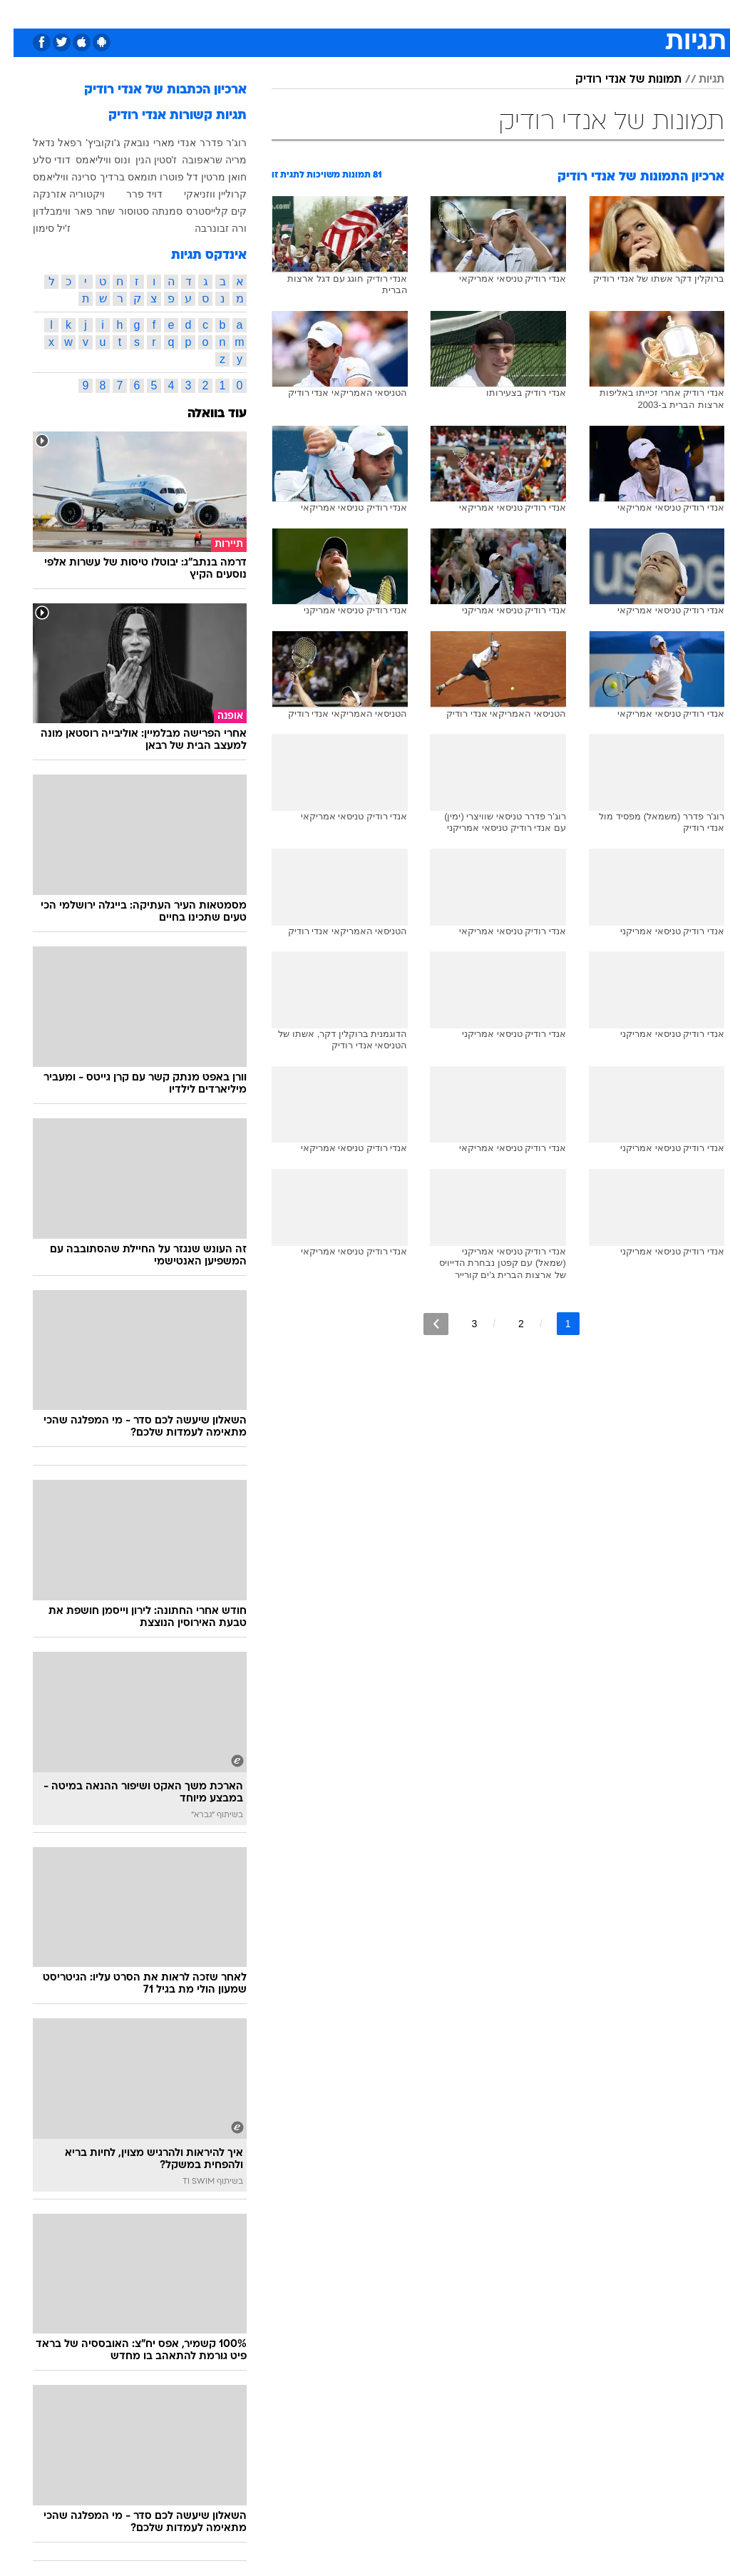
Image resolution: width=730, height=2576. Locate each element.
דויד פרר (131, 194)
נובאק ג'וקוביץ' (103, 142)
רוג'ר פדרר (209, 142)
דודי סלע (38, 159)
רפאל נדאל (43, 142)
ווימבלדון (38, 211)
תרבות (463, 13)
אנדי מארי (161, 142)
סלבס (422, 13)
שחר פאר (81, 211)
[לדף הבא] (422, 1324)
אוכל (349, 13)
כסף (385, 13)
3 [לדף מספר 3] (460, 1323)
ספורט (557, 13)
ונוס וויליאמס (89, 159)
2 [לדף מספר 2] (507, 1323)
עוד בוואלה (203, 414)
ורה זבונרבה (207, 228)
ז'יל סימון (38, 228)
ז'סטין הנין (143, 159)
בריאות (308, 13)
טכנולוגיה (214, 13)
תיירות (263, 13)
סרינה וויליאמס (51, 177)
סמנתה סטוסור (137, 211)
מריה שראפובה (200, 159)
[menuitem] (548, 19)
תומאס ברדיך (114, 177)
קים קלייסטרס (203, 211)
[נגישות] (20, 19)
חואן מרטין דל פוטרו (189, 177)
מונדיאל (510, 13)
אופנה (166, 13)
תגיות (698, 80)
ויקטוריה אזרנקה (55, 194)
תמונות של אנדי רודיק (615, 80)
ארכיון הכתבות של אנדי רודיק (152, 90)
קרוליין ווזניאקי (201, 194)
